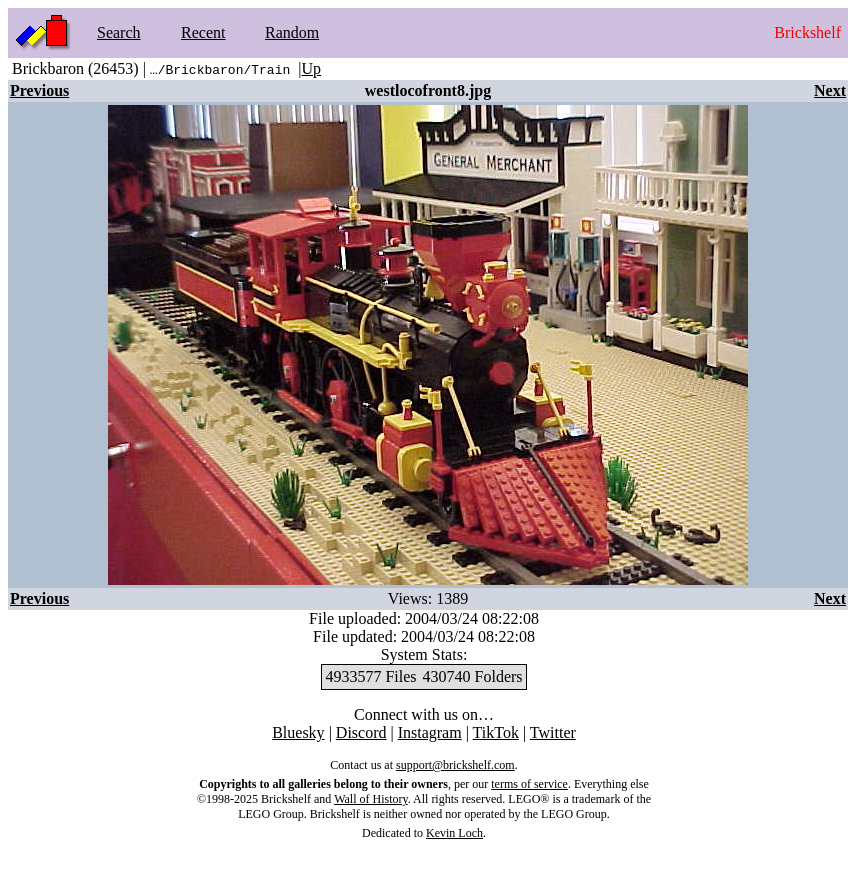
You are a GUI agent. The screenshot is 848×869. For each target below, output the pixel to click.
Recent (203, 32)
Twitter (553, 732)
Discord (361, 732)
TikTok (496, 732)
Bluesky (298, 732)
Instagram (430, 732)
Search (119, 32)
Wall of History (371, 799)
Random (292, 32)
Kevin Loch (454, 833)
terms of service (529, 784)
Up (311, 68)
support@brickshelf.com (455, 765)
